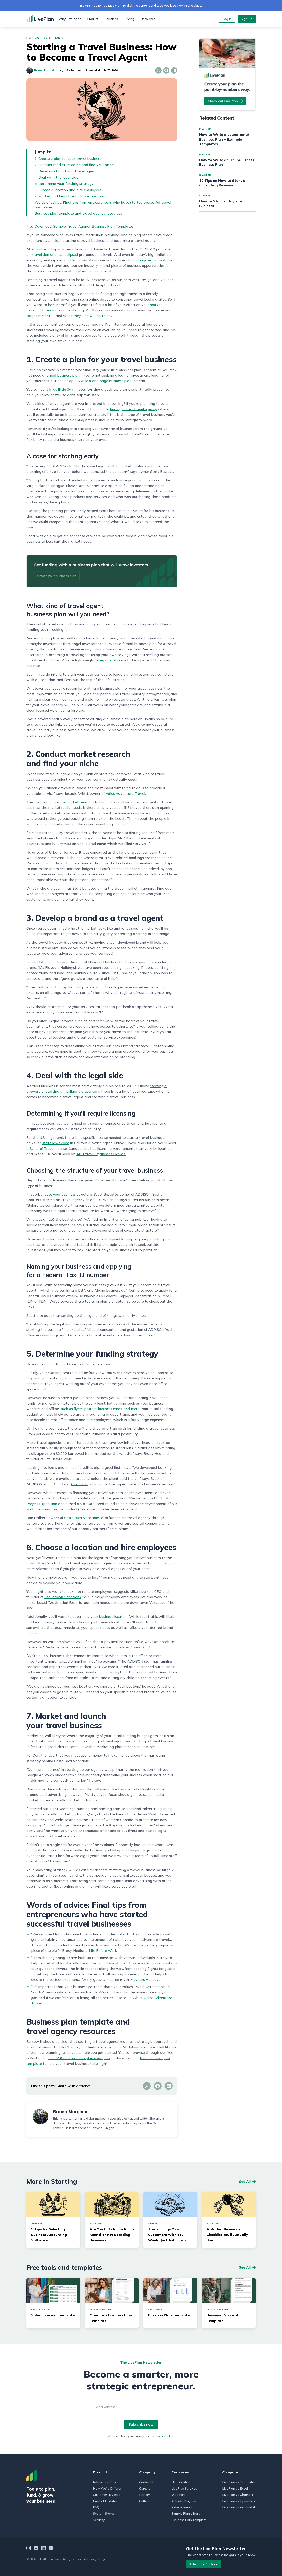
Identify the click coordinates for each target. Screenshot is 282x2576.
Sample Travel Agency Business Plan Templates (92, 226)
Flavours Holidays (145, 1979)
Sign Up (246, 19)
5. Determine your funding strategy (64, 183)
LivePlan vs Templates (239, 2482)
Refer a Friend (181, 2507)
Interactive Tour (104, 2482)
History (144, 2495)
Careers (144, 2488)
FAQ (96, 2507)
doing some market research (70, 802)
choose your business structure (66, 1194)
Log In (227, 19)
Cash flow (79, 1484)
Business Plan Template (189, 2520)
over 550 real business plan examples (79, 2058)
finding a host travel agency (133, 409)
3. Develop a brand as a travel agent (65, 171)
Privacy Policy (164, 2436)
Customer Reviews (106, 2495)
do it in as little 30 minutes (63, 389)
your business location (109, 1616)
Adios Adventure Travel (125, 793)
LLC (99, 1200)
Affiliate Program (183, 2501)
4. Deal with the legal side (56, 177)
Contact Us (147, 2482)
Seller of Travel (42, 1148)
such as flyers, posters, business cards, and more (100, 1408)
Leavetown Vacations (62, 1597)
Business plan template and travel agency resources (78, 213)
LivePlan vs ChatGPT (238, 2495)
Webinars (178, 2495)
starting (59, 38)
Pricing (129, 19)
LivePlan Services (184, 2488)
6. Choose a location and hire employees (68, 190)
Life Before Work (103, 1950)
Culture (144, 2501)
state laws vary (55, 1143)
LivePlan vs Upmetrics (238, 2501)
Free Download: (39, 226)
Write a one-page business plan (105, 381)
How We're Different (108, 2488)
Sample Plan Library (186, 2513)
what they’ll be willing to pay (87, 315)
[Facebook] (36, 2549)
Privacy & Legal (97, 2559)
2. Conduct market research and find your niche (74, 165)
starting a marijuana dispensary (72, 1091)
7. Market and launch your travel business (70, 196)
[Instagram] (28, 2549)
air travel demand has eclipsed (52, 254)
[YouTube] (51, 2549)
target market (38, 315)
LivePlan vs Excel (235, 2488)
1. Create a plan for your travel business (68, 158)
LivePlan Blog (36, 38)
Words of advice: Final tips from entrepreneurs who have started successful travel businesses (103, 204)
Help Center (180, 2482)
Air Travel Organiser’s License (101, 1154)
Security (99, 2520)
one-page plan (108, 660)
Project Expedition (41, 1503)
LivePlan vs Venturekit (238, 2507)
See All (245, 2181)
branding (50, 310)
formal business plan (62, 375)
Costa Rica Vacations (82, 1517)
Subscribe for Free (203, 2564)
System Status (104, 2513)
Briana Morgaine (41, 70)
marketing (75, 310)
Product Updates (105, 2501)
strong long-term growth (147, 260)
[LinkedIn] (43, 2549)
